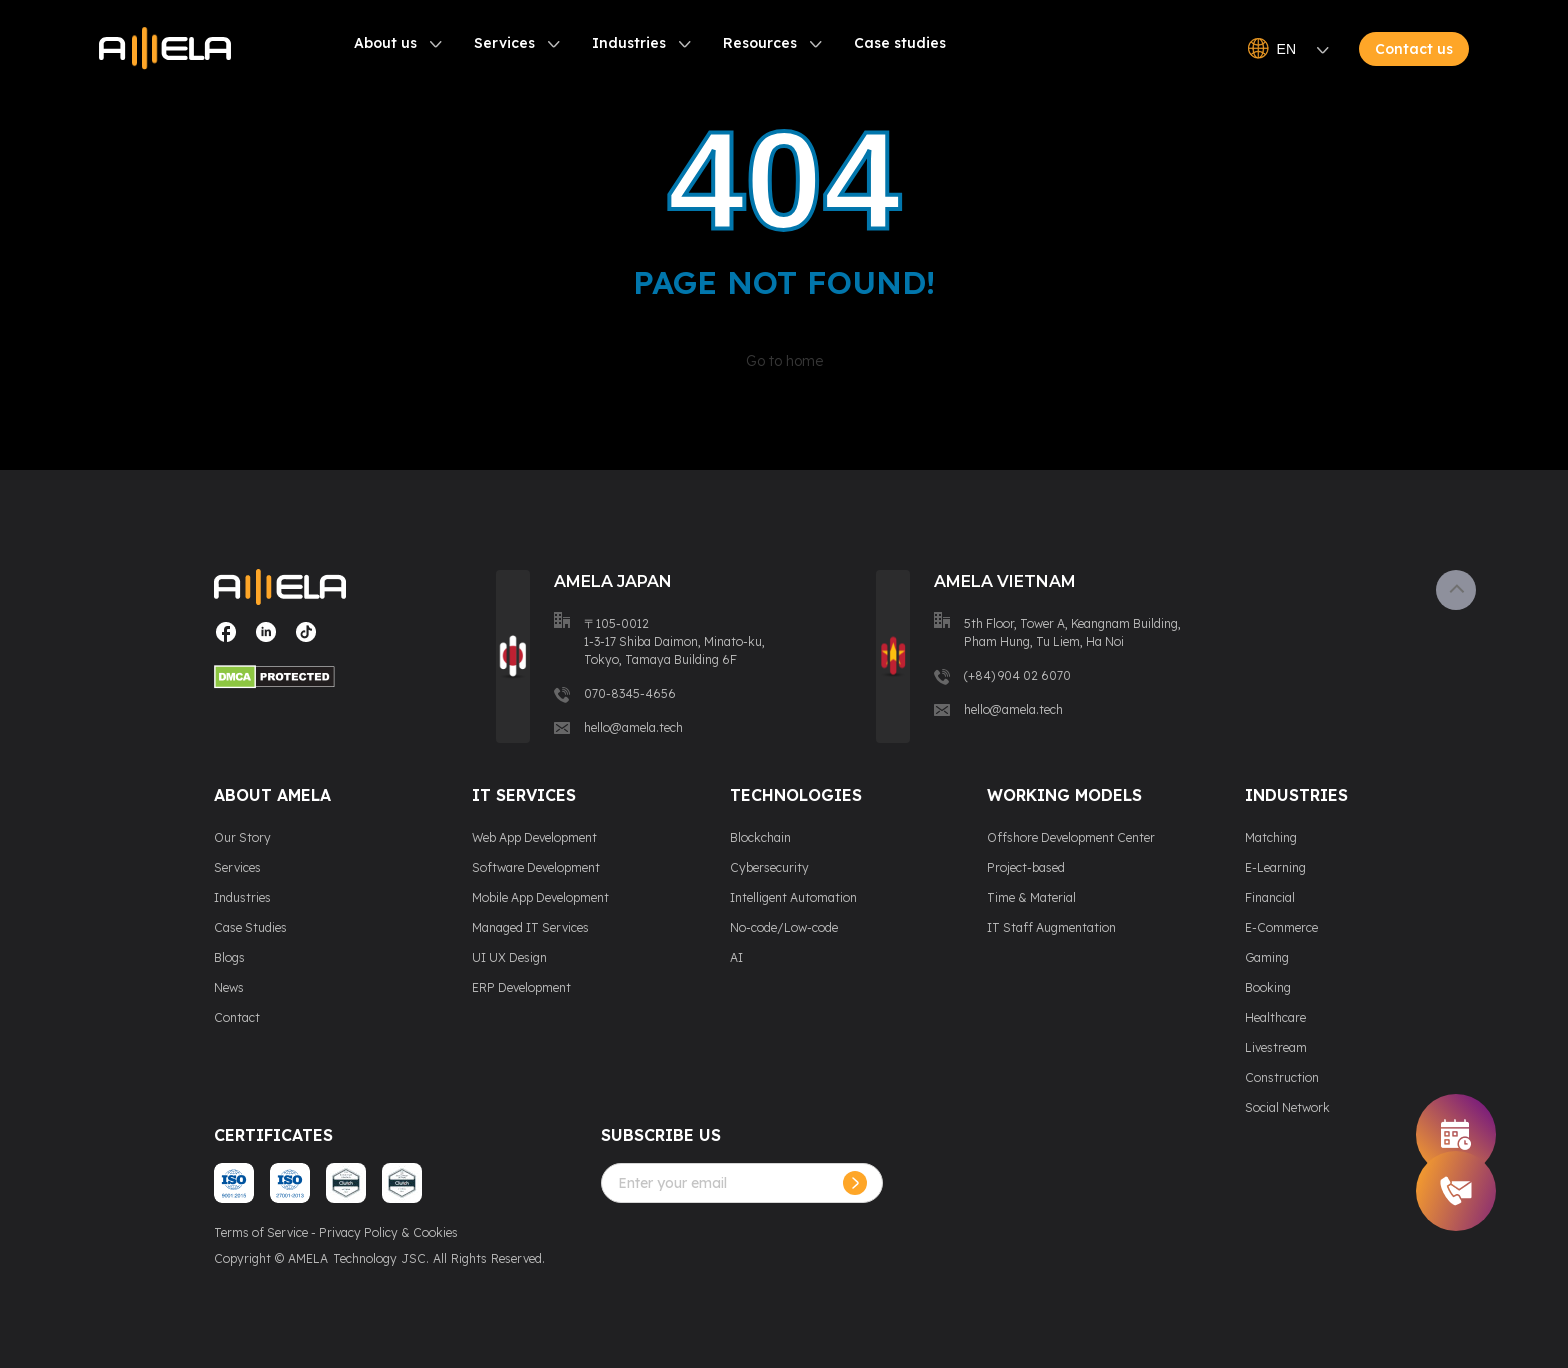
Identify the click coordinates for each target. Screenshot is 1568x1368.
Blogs (229, 957)
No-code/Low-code (784, 927)
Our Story (242, 837)
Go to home (784, 361)
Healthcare (1275, 1017)
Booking (1268, 987)
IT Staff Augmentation (1051, 927)
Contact (237, 1017)
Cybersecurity (769, 867)
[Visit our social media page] (226, 639)
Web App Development (534, 837)
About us (385, 43)
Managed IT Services (530, 927)
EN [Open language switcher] (1288, 49)
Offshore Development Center (1071, 837)
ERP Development (521, 987)
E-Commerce (1281, 927)
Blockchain (760, 837)
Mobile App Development (540, 897)
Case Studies (250, 927)
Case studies (900, 43)
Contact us (1414, 49)
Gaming (1267, 957)
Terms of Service (261, 1232)
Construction (1282, 1077)
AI (736, 957)
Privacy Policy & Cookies (388, 1232)
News (229, 987)
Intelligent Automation (793, 897)
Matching (1271, 837)
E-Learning (1275, 867)
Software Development (536, 867)
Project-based (1026, 867)
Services (504, 43)
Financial (1270, 897)
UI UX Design (509, 957)
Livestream (1276, 1047)
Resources (760, 43)
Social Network (1287, 1107)
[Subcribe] (855, 1183)
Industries (629, 43)
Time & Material (1031, 897)
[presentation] (753, 1242)
